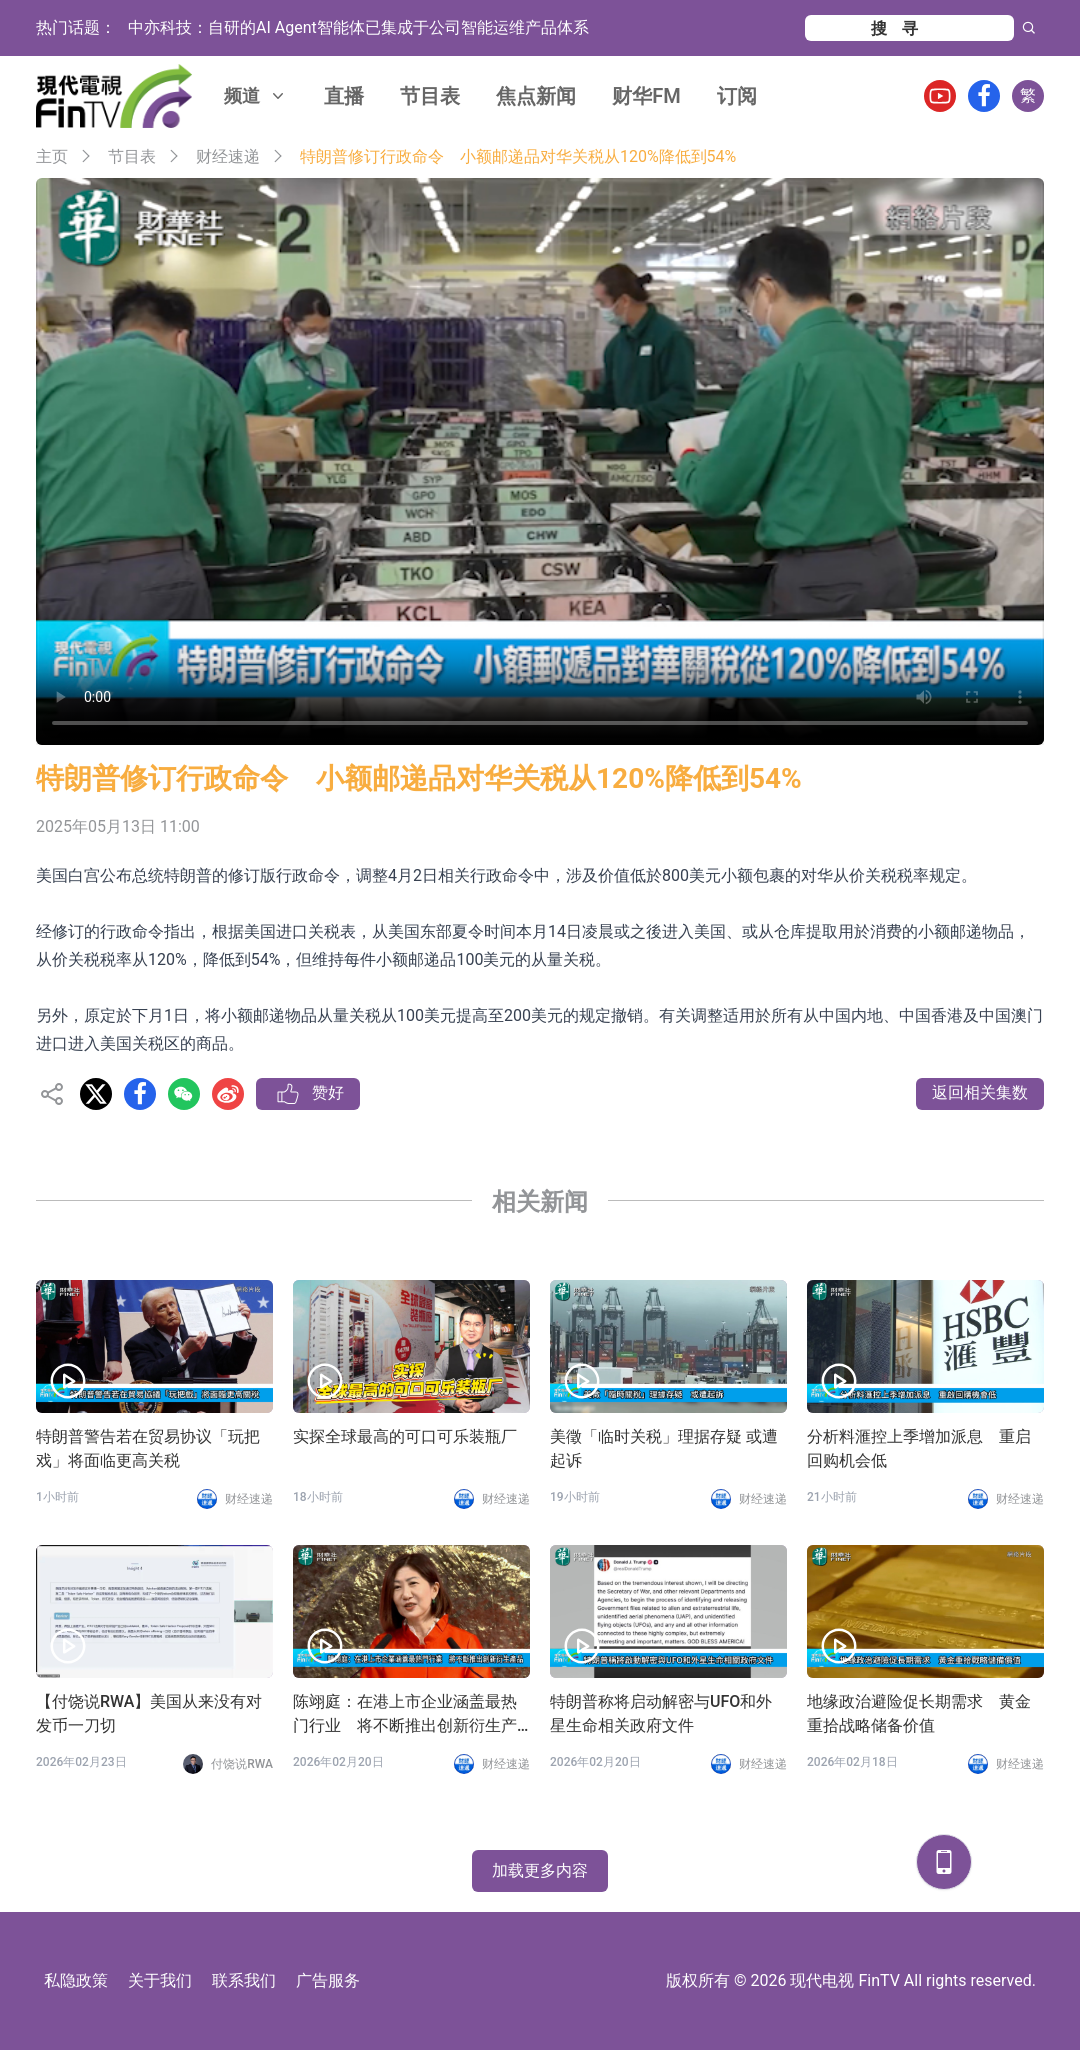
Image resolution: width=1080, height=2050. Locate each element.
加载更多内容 (540, 1870)
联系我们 (244, 1980)
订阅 (737, 96)
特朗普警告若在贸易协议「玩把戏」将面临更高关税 (148, 1448)
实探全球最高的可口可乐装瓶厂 (405, 1436)
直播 (344, 96)
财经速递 (228, 156)
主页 (52, 156)
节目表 (430, 96)
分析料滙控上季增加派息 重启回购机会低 (919, 1448)
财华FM (646, 96)
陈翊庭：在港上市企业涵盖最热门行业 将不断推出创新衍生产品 (405, 1715)
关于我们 (160, 1980)
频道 (256, 95)
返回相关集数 (980, 1092)
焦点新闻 (536, 96)
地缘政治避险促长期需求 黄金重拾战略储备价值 (919, 1713)
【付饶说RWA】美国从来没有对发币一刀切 (149, 1713)
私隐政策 (76, 1980)
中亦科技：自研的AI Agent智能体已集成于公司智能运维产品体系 (358, 27)
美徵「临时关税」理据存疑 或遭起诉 (664, 1448)
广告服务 (328, 1980)
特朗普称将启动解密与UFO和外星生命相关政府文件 (661, 1713)
